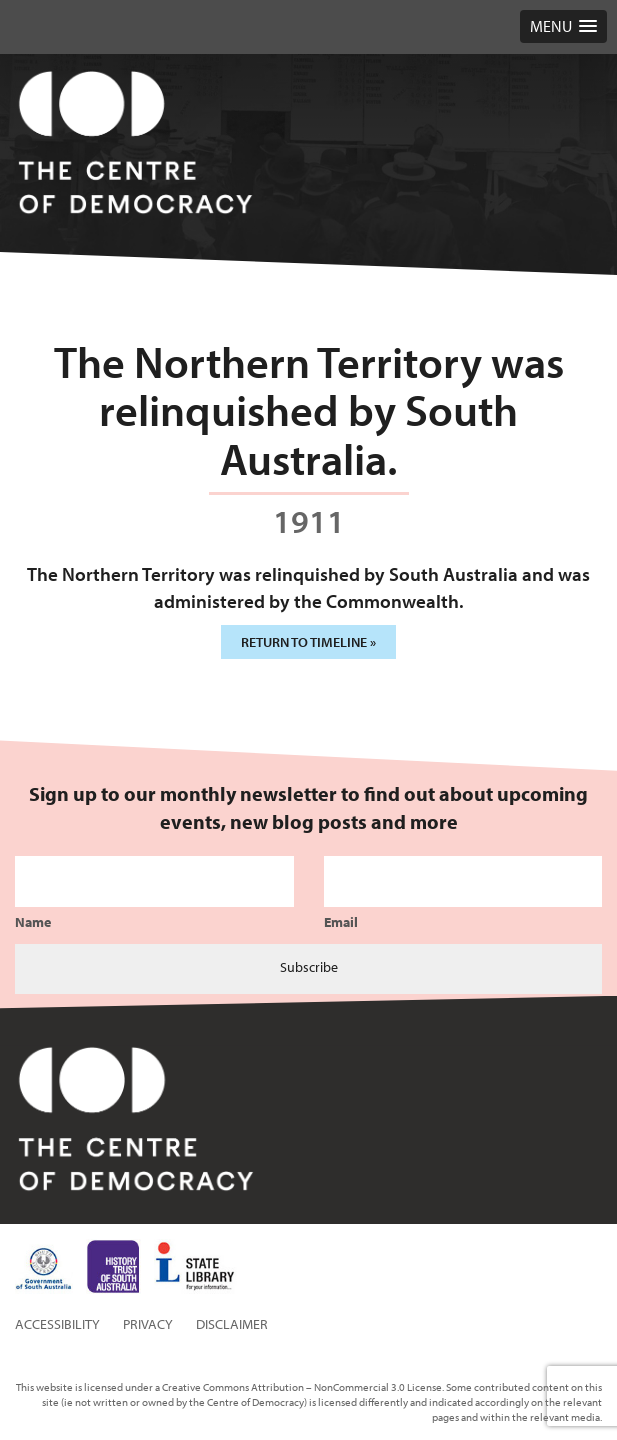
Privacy (148, 1324)
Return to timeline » (308, 642)
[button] (563, 26)
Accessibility (57, 1324)
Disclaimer (232, 1324)
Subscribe (309, 967)
